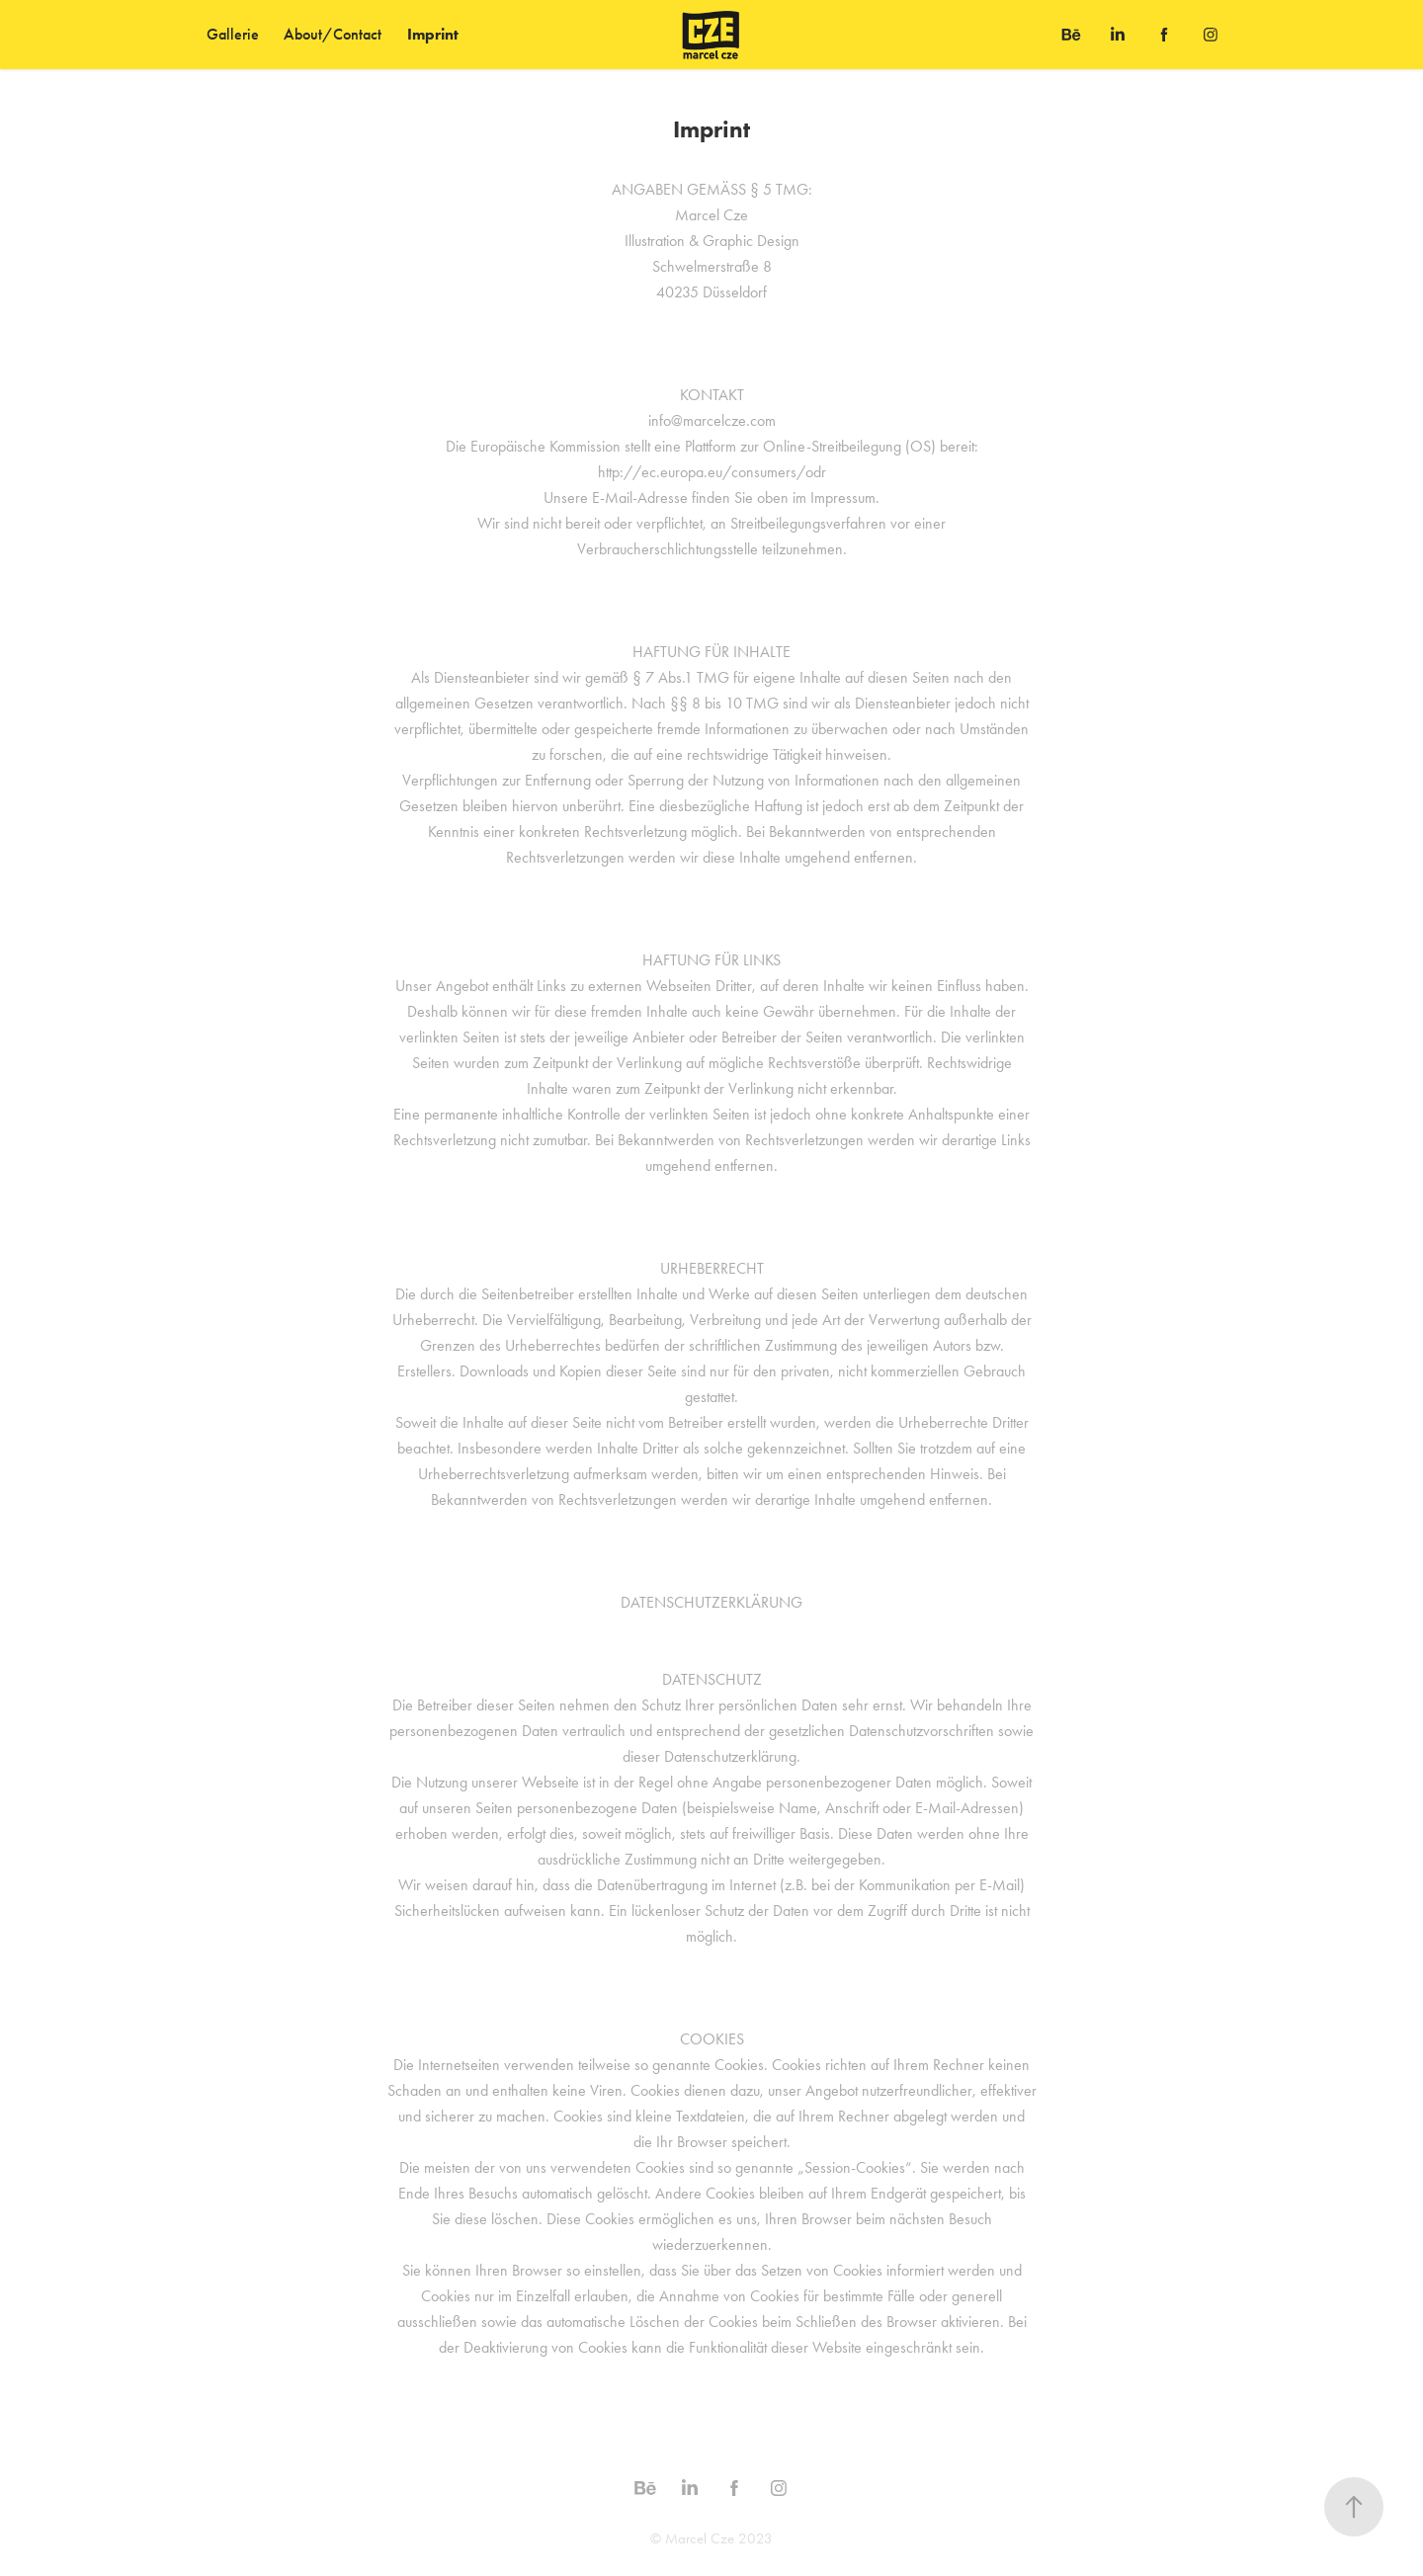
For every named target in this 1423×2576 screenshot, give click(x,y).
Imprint (433, 34)
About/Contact (332, 34)
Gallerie (233, 34)
